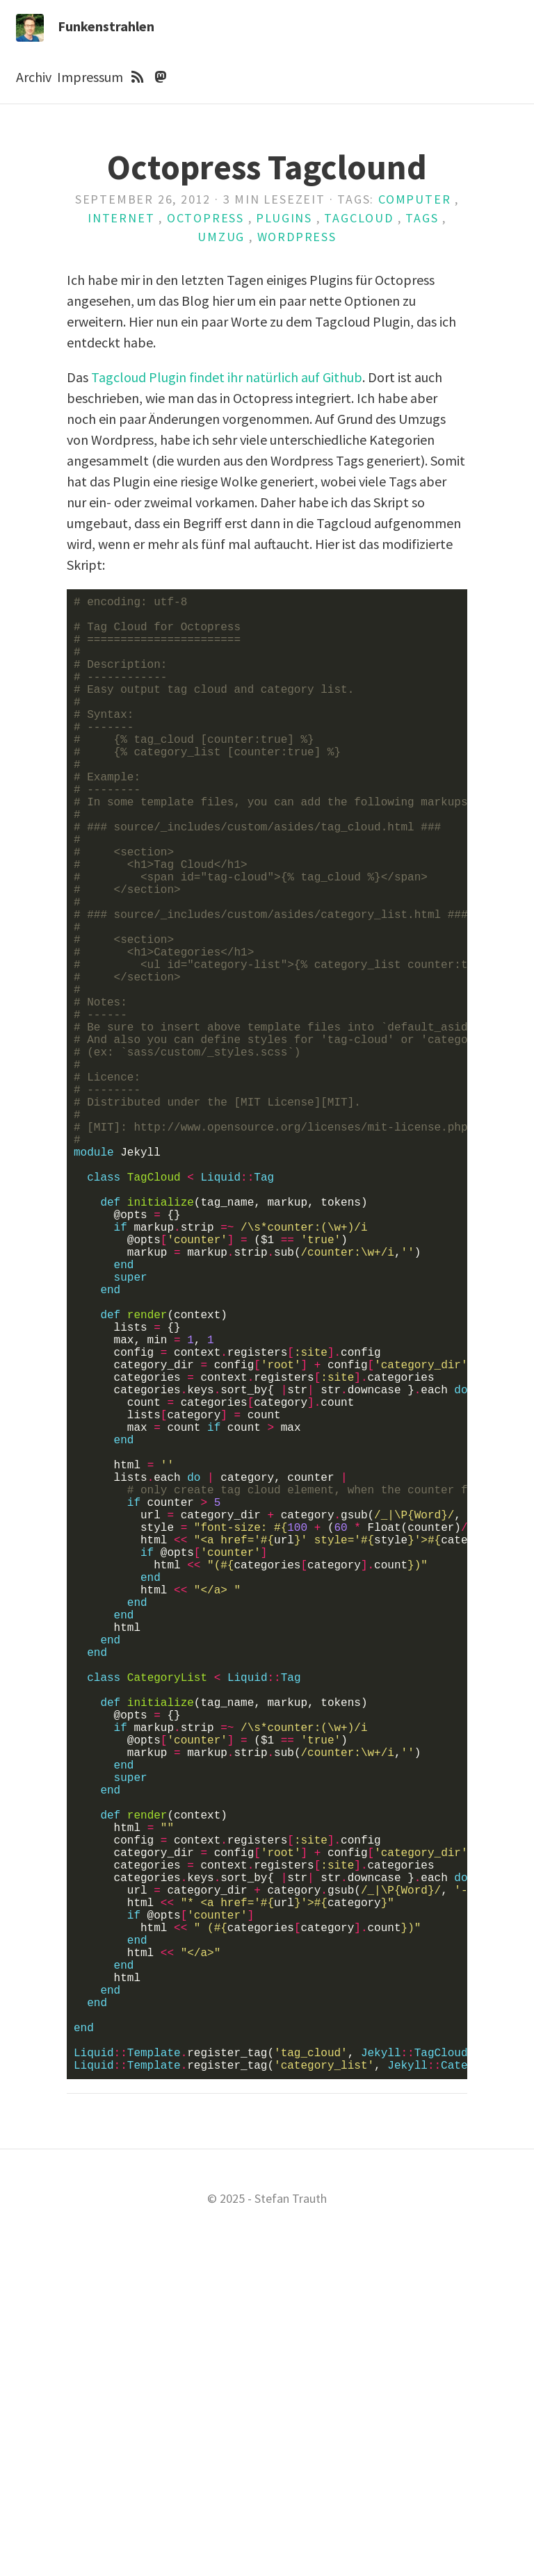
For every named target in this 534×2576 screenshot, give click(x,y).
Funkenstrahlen (106, 26)
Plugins (284, 218)
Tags (421, 218)
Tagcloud (358, 218)
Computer (414, 199)
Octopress (205, 218)
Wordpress (297, 237)
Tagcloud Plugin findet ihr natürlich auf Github (226, 377)
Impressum (90, 76)
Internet (121, 218)
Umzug (221, 237)
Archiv (33, 76)
